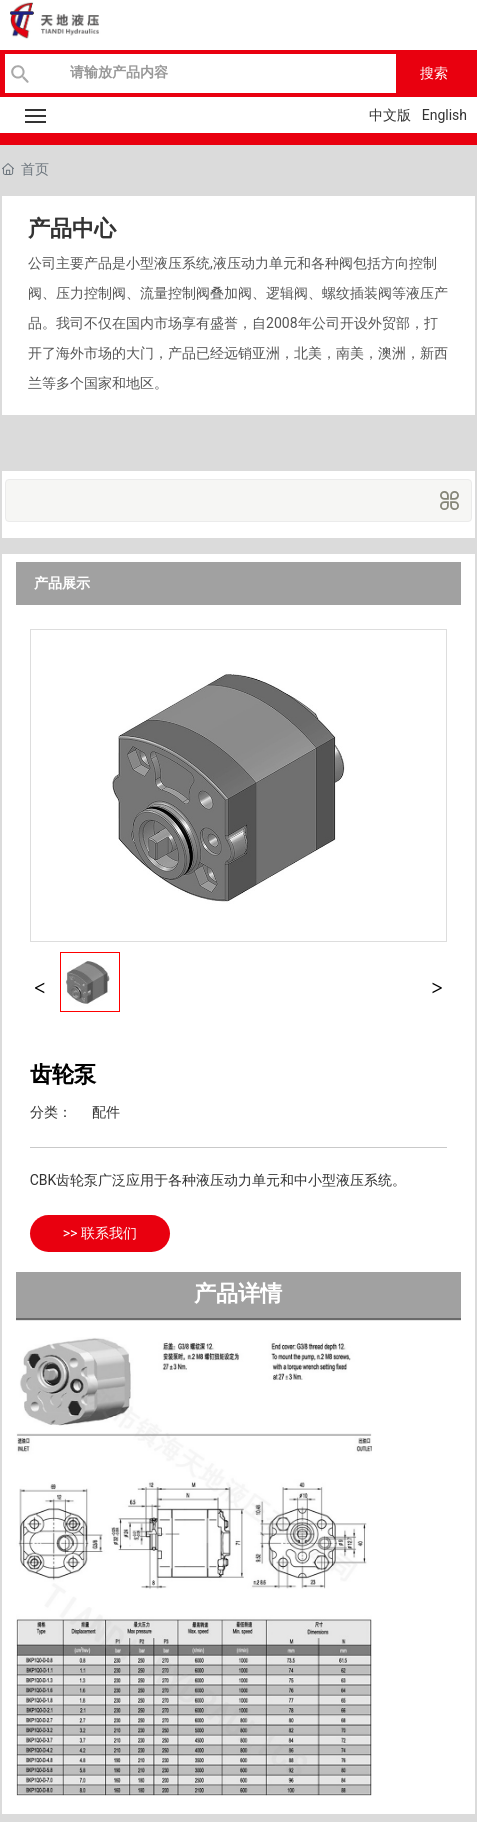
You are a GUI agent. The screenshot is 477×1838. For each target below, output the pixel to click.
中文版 (390, 115)
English (444, 115)
